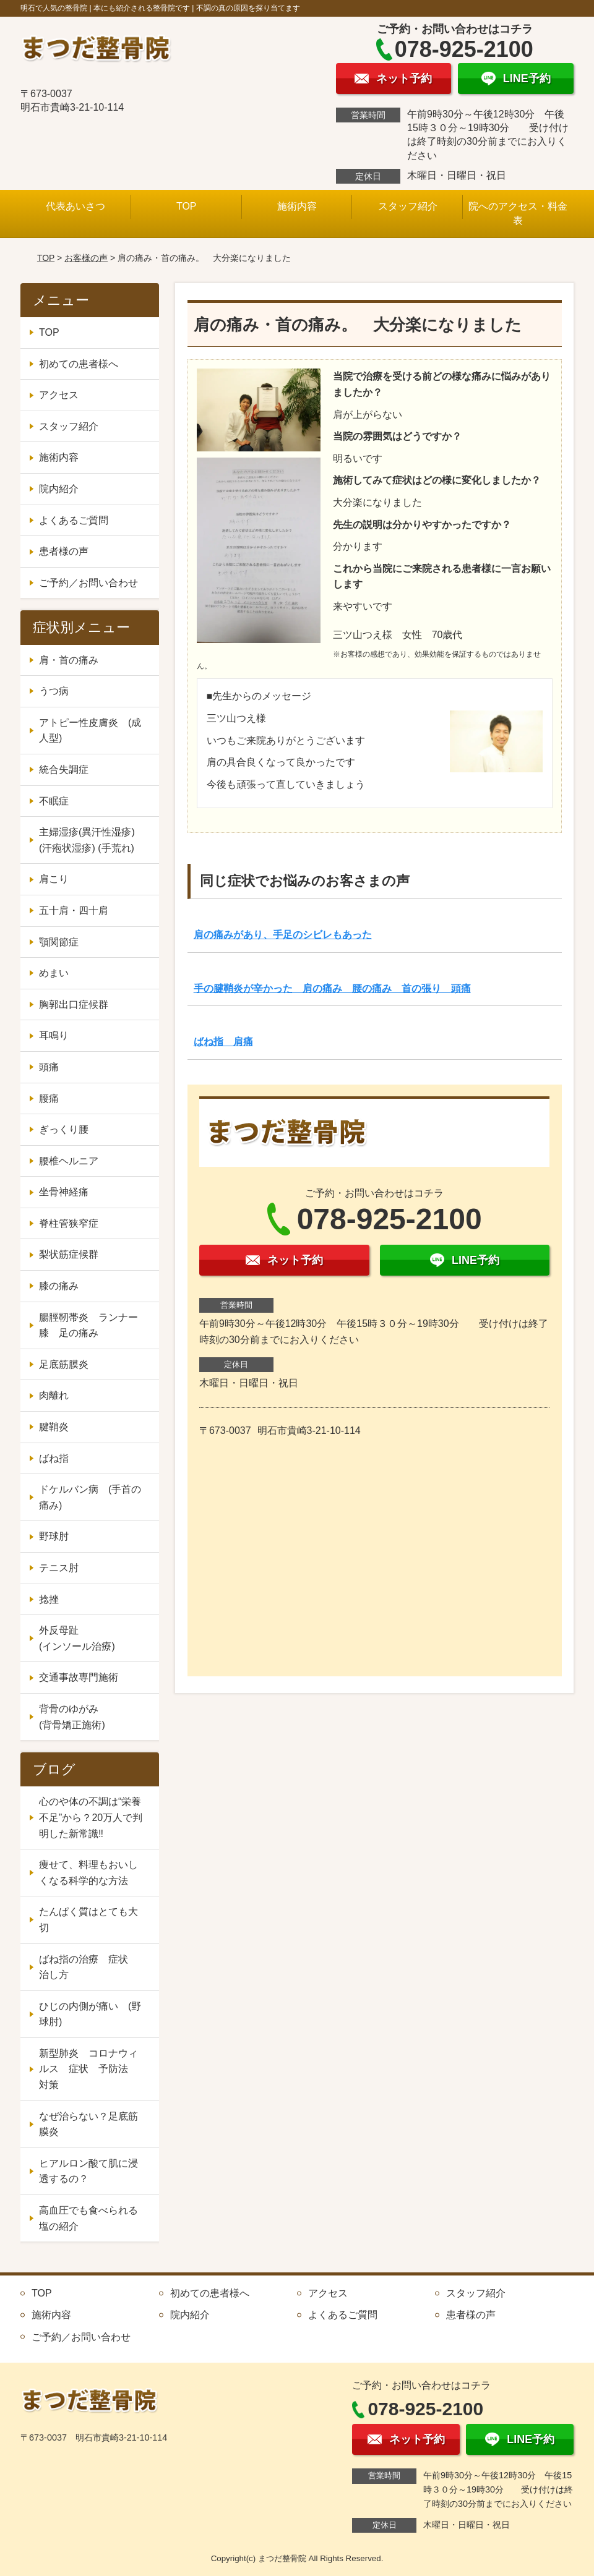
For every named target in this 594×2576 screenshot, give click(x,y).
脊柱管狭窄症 (68, 1223)
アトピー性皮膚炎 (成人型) (90, 730)
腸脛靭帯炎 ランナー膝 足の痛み (88, 1325)
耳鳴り (54, 1035)
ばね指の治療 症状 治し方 (88, 1967)
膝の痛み (59, 1286)
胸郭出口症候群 (73, 1004)
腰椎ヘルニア (68, 1161)
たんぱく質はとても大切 (88, 1919)
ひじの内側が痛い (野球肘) (90, 2014)
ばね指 (54, 1458)
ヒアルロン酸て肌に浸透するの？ (88, 2171)
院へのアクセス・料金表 (517, 213)
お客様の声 (86, 258)
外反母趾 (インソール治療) (93, 1638)
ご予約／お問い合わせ (88, 583)
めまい (54, 973)
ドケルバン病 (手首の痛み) (90, 1497)
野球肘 (54, 1536)
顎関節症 (59, 942)
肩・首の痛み (68, 660)
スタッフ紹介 (407, 206)
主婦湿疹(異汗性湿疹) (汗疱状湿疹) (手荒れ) (87, 840)
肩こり (54, 879)
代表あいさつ (75, 206)
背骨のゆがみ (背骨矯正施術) (93, 1717)
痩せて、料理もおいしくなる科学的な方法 (88, 1872)
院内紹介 (59, 489)
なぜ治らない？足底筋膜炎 (88, 2124)
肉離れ (54, 1395)
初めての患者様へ (78, 364)
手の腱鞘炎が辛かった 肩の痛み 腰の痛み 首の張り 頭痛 (332, 988)
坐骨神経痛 (63, 1192)
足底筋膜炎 (63, 1364)
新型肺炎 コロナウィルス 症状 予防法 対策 (88, 2069)
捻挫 (49, 1599)
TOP (186, 206)
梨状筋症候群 (68, 1254)
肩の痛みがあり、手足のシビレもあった (283, 934)
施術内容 (297, 206)
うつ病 (54, 691)
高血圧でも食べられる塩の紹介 (88, 2218)
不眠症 (54, 801)
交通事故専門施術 (78, 1677)
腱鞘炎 (54, 1427)
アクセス (59, 395)
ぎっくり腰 (63, 1129)
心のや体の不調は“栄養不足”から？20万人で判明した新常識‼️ (90, 1817)
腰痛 (49, 1098)
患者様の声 (63, 551)
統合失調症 (63, 769)
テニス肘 (59, 1568)
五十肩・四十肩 (73, 910)
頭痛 (49, 1067)
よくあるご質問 (73, 520)
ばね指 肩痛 (223, 1041)
